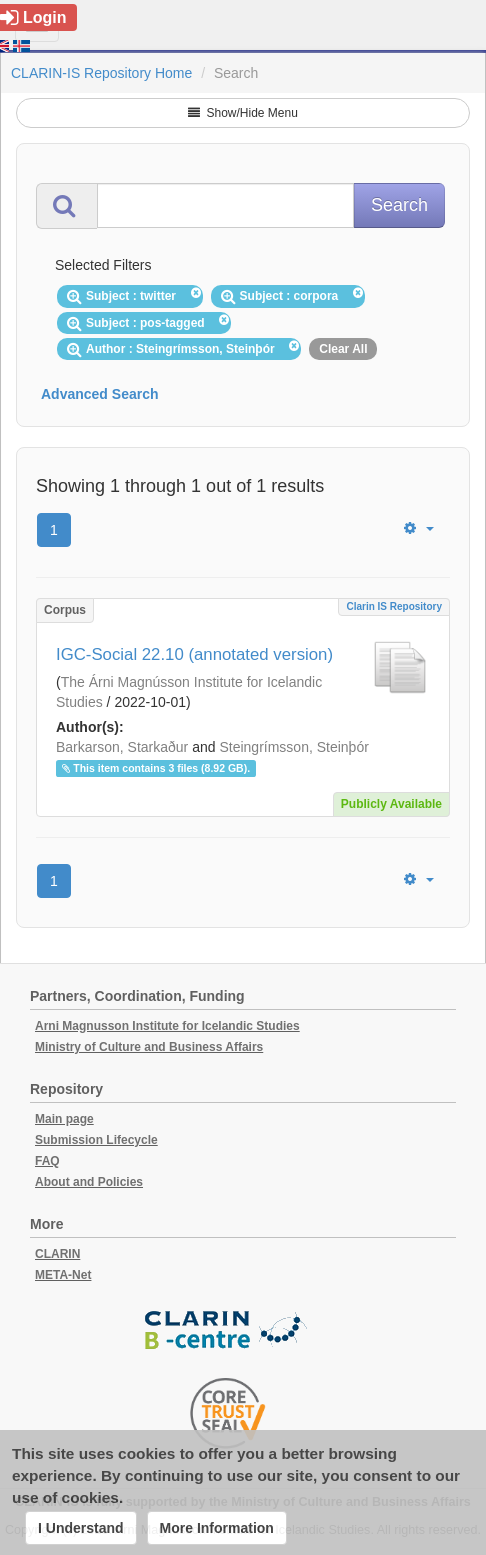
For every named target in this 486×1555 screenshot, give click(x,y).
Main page (64, 1119)
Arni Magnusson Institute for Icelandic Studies (167, 1026)
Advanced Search (100, 394)
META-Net (63, 1275)
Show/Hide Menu (243, 113)
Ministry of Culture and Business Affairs (149, 1047)
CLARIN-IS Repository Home (101, 73)
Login (33, 17)
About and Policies (89, 1182)
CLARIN (57, 1254)
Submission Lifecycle (96, 1140)
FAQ (47, 1161)
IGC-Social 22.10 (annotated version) (194, 654)
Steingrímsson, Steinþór (293, 747)
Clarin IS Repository (394, 606)
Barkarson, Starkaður (122, 747)
